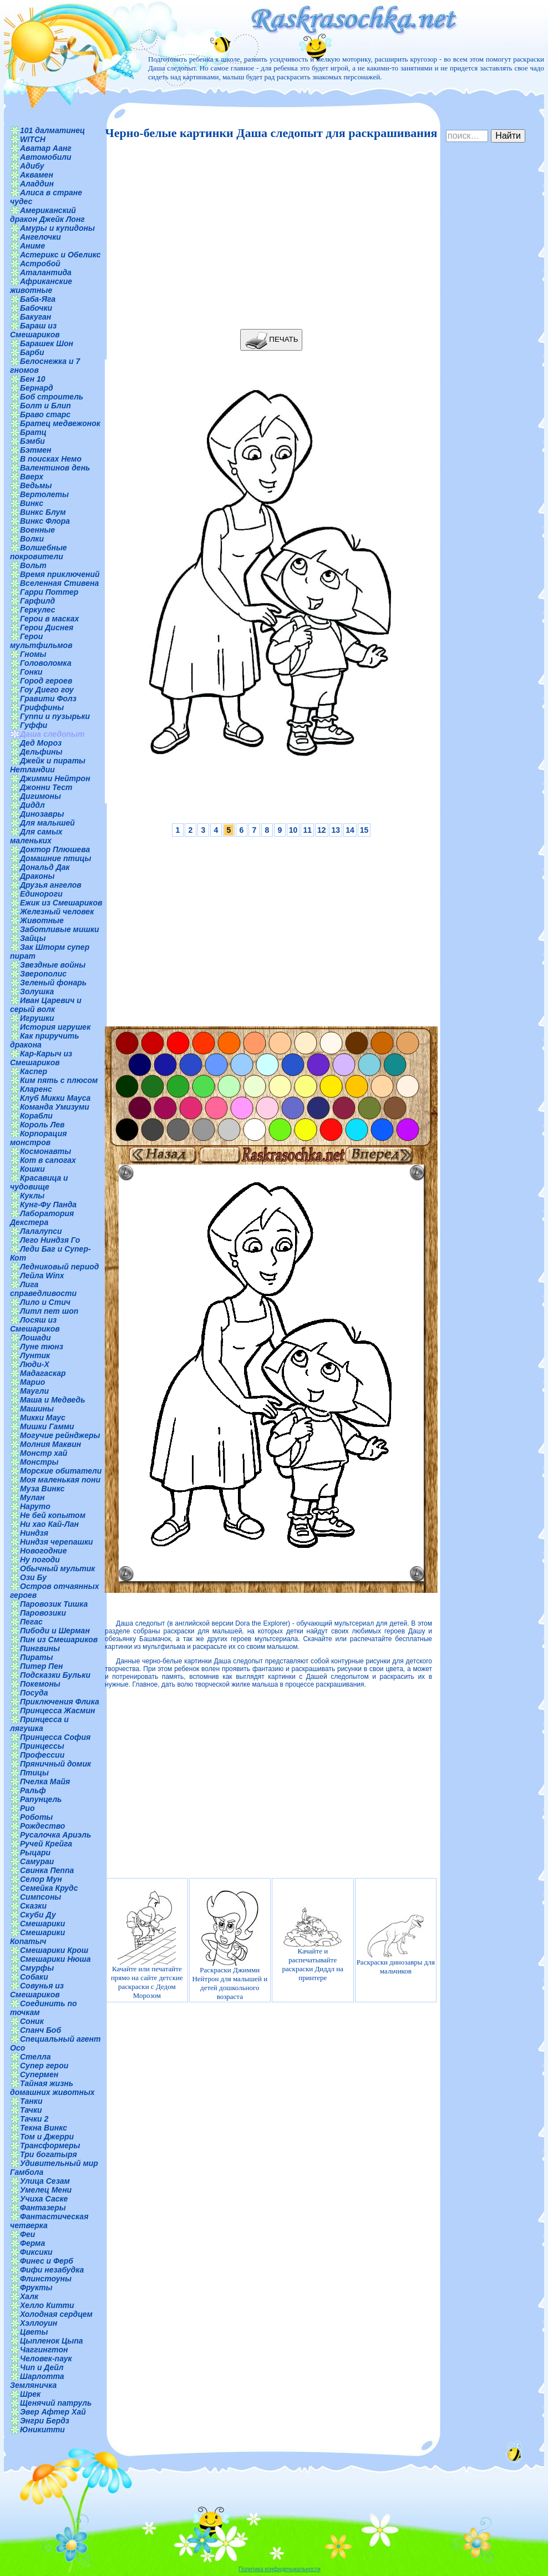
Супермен (39, 2074)
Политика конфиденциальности (280, 2569)
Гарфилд (37, 600)
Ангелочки (40, 236)
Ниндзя (34, 1533)
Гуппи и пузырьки (55, 716)
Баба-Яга (37, 299)
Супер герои (44, 2065)
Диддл (32, 805)
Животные (42, 920)
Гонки (31, 671)
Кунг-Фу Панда (48, 1204)
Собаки (34, 1976)
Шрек (30, 2394)
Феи (27, 2234)
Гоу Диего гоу (47, 689)
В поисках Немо (51, 458)
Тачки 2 (34, 2118)
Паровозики (43, 1612)
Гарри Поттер (49, 592)
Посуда (34, 1692)
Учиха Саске (44, 2198)
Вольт (33, 565)
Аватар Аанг (46, 148)
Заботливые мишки (59, 929)
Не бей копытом (52, 1515)
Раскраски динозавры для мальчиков (396, 1944)
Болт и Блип (45, 405)
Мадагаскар (43, 1373)
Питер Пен (41, 1666)
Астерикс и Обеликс (60, 254)
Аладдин (37, 183)
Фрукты (36, 2287)
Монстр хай (43, 1453)
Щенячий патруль (56, 2402)
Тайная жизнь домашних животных (52, 2088)
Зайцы (32, 938)
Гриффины (42, 707)
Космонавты (45, 1151)
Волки (32, 538)
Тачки (31, 2110)
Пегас (31, 1621)
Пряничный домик (55, 1763)
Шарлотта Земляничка (37, 2381)
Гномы (33, 654)
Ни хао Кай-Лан (49, 1524)
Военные (37, 529)
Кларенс (36, 1089)
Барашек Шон (46, 343)
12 (321, 830)
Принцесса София (55, 1737)
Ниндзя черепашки (56, 1541)
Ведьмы (36, 485)
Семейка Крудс (49, 1888)
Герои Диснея (46, 627)
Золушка (37, 991)
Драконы (37, 876)
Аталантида (46, 272)
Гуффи (33, 725)
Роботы (36, 1817)
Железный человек (57, 911)
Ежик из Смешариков (61, 902)
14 (350, 830)
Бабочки (36, 307)
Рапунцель (41, 1799)
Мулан (32, 1497)
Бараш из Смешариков (35, 330)
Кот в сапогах (48, 1160)
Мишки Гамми (47, 1426)
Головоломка (46, 663)
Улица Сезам (45, 2181)
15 (364, 830)
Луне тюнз (41, 1346)
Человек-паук (46, 2358)
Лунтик (35, 1355)
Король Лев (42, 1124)
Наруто (35, 1506)
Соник (32, 2021)
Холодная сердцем (56, 2314)
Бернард (36, 387)
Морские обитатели (61, 1470)
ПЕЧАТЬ (271, 340)
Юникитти (42, 2429)
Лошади (35, 1337)
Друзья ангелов (51, 884)
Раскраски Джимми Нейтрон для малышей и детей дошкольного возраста (229, 1944)
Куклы (32, 1195)
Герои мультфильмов (41, 641)
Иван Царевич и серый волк (46, 1005)
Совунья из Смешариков (37, 1990)
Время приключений (59, 574)
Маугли (34, 1390)
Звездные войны (52, 964)
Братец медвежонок (60, 423)
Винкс (31, 503)
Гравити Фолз (48, 698)
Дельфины (41, 751)
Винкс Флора (45, 521)
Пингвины (40, 1648)
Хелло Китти (47, 2305)
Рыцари (35, 1852)
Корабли (36, 1115)
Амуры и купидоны (57, 228)
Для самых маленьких (36, 836)
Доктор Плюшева (55, 849)
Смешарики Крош (54, 1950)
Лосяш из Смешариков (35, 1324)
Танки (31, 2101)
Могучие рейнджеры (60, 1435)
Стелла (35, 2056)
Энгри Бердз (44, 2420)
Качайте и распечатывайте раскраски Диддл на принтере (312, 1944)
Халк (29, 2296)
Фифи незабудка (52, 2269)
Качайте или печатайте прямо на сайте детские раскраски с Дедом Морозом (147, 1944)
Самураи (37, 1861)
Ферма (32, 2243)
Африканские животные (41, 286)
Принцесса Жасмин (57, 1710)
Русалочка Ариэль (55, 1834)
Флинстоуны (46, 2278)
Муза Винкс (42, 1488)
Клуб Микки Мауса (55, 1098)
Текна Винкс (43, 2127)
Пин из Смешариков (59, 1639)
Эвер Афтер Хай (53, 2411)
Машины (37, 1408)
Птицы (34, 1772)
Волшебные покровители (38, 552)
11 (307, 830)
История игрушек (55, 1027)
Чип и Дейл (42, 2367)
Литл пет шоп (49, 1311)
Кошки (32, 1169)
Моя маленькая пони (60, 1479)
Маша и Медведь (52, 1399)
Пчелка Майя (45, 1781)
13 (336, 830)
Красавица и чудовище (39, 1182)
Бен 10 (32, 378)
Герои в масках (49, 618)
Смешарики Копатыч (37, 1937)
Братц (33, 432)
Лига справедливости (43, 1289)
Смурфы (37, 1967)
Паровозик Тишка (54, 1604)
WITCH (32, 139)
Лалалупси (41, 1231)
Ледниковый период (59, 1266)
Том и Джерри (47, 2136)
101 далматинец (52, 130)
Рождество (42, 1825)
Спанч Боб (40, 2030)
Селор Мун (41, 1879)
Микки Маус (42, 1417)
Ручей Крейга (46, 1843)
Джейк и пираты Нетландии (47, 765)
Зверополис (43, 973)
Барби (32, 352)
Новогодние (43, 1550)
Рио (27, 1808)
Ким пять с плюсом (59, 1080)
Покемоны (40, 1683)
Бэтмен (36, 450)
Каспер (33, 1071)
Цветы (34, 2331)
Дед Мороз (41, 742)
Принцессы (42, 1746)
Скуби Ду (38, 1914)
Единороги (41, 893)
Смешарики (42, 1923)
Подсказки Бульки (55, 1675)
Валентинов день (55, 467)
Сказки (33, 1905)
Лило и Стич (45, 1302)
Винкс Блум (43, 512)
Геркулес (37, 609)
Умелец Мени (46, 2189)
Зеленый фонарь (53, 982)
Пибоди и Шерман (55, 1630)
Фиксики (36, 2252)
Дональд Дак (45, 867)
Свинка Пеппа (47, 1870)
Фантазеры (43, 2207)
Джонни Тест (46, 787)
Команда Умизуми (54, 1106)
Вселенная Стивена (59, 583)
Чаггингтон (44, 2349)
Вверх (31, 476)
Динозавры (42, 813)
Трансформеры (50, 2145)
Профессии (42, 1754)
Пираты (36, 1657)
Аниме (32, 245)
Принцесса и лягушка (39, 1724)
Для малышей (47, 822)
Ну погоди (40, 1559)
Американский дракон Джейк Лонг (47, 215)
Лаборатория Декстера (42, 1218)
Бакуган (35, 316)
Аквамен (36, 174)
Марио (32, 1382)
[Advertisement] (268, 234)
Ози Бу (33, 1577)
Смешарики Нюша (55, 1959)
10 (293, 830)
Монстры (39, 1461)
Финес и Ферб (46, 2260)
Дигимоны (40, 796)
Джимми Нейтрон (55, 778)
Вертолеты (44, 494)
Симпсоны (40, 1896)
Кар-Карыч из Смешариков (41, 1058)
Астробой (40, 263)
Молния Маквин (50, 1444)
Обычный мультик (57, 1568)
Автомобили (46, 157)
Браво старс (45, 414)
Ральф (33, 1790)
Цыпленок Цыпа (51, 2340)
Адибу (32, 165)
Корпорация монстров (38, 1138)
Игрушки (37, 1018)
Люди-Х (34, 1364)
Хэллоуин (38, 2323)
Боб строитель (51, 396)
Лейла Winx (42, 1275)
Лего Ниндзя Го (50, 1240)
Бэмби (32, 441)
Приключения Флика (59, 1701)
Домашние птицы (56, 858)
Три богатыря (48, 2154)
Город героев (46, 680)
